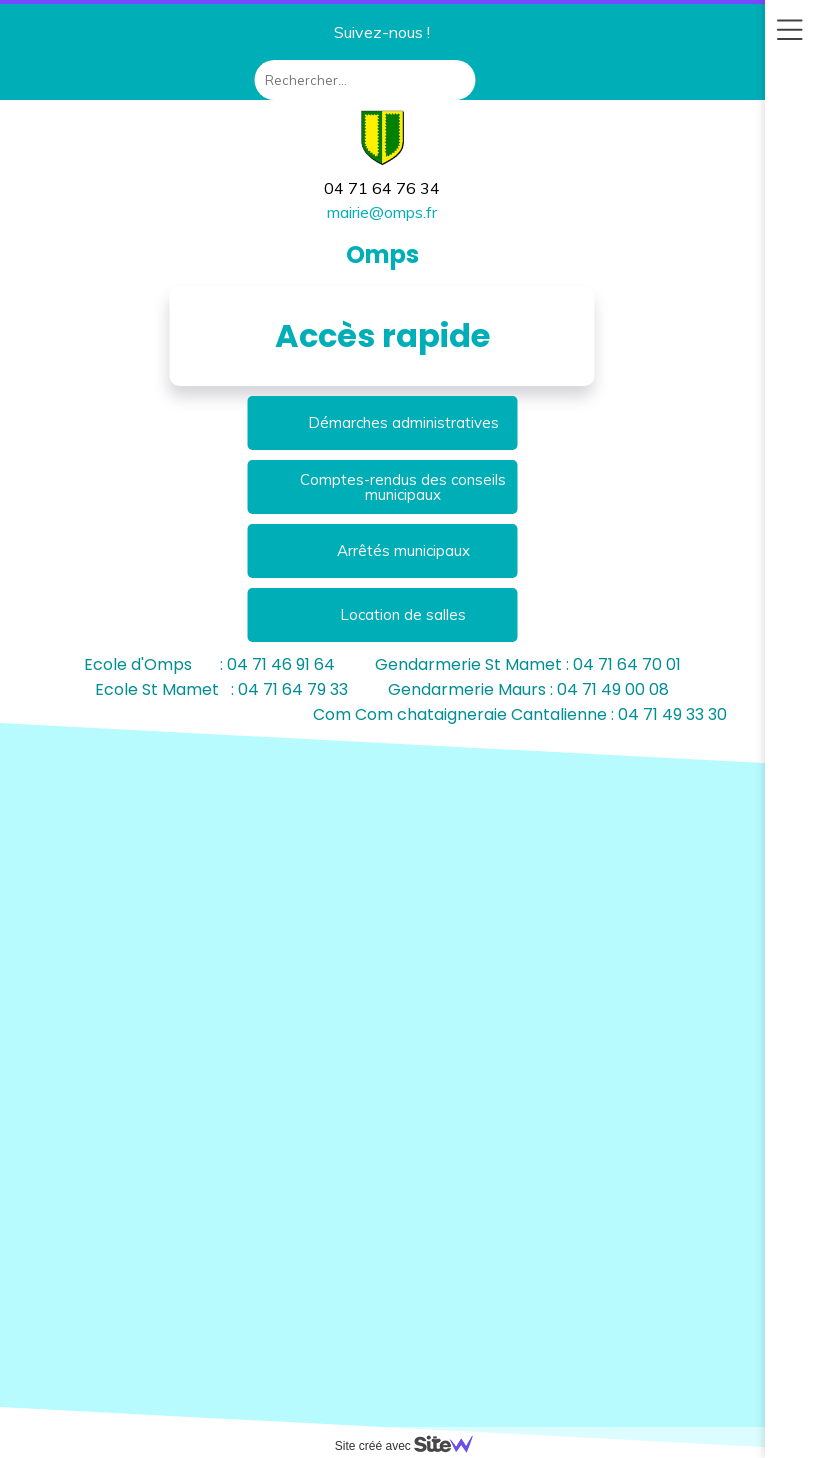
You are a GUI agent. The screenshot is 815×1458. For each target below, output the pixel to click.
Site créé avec (412, 1446)
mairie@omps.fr (382, 212)
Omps (382, 254)
